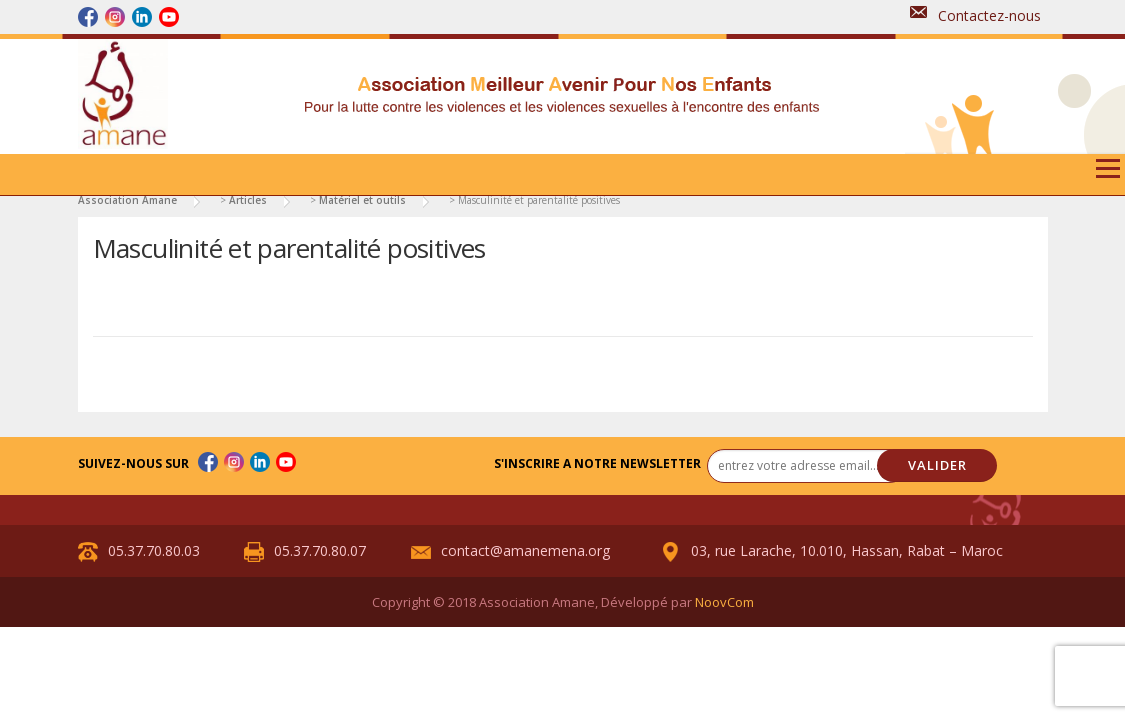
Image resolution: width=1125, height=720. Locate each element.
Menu (1107, 175)
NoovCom (724, 602)
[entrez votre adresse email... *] (807, 466)
